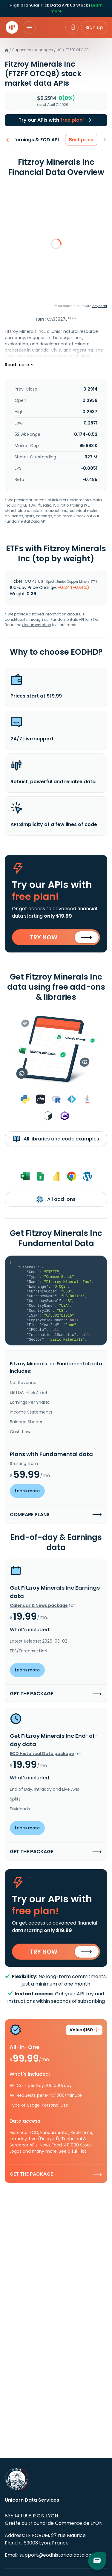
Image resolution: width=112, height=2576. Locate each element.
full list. (80, 2151)
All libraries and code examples (56, 1138)
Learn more (27, 1491)
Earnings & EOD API (36, 139)
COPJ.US (33, 581)
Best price (81, 139)
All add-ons (56, 1199)
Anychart (99, 305)
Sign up (94, 27)
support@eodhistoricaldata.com (57, 2555)
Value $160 (84, 2031)
